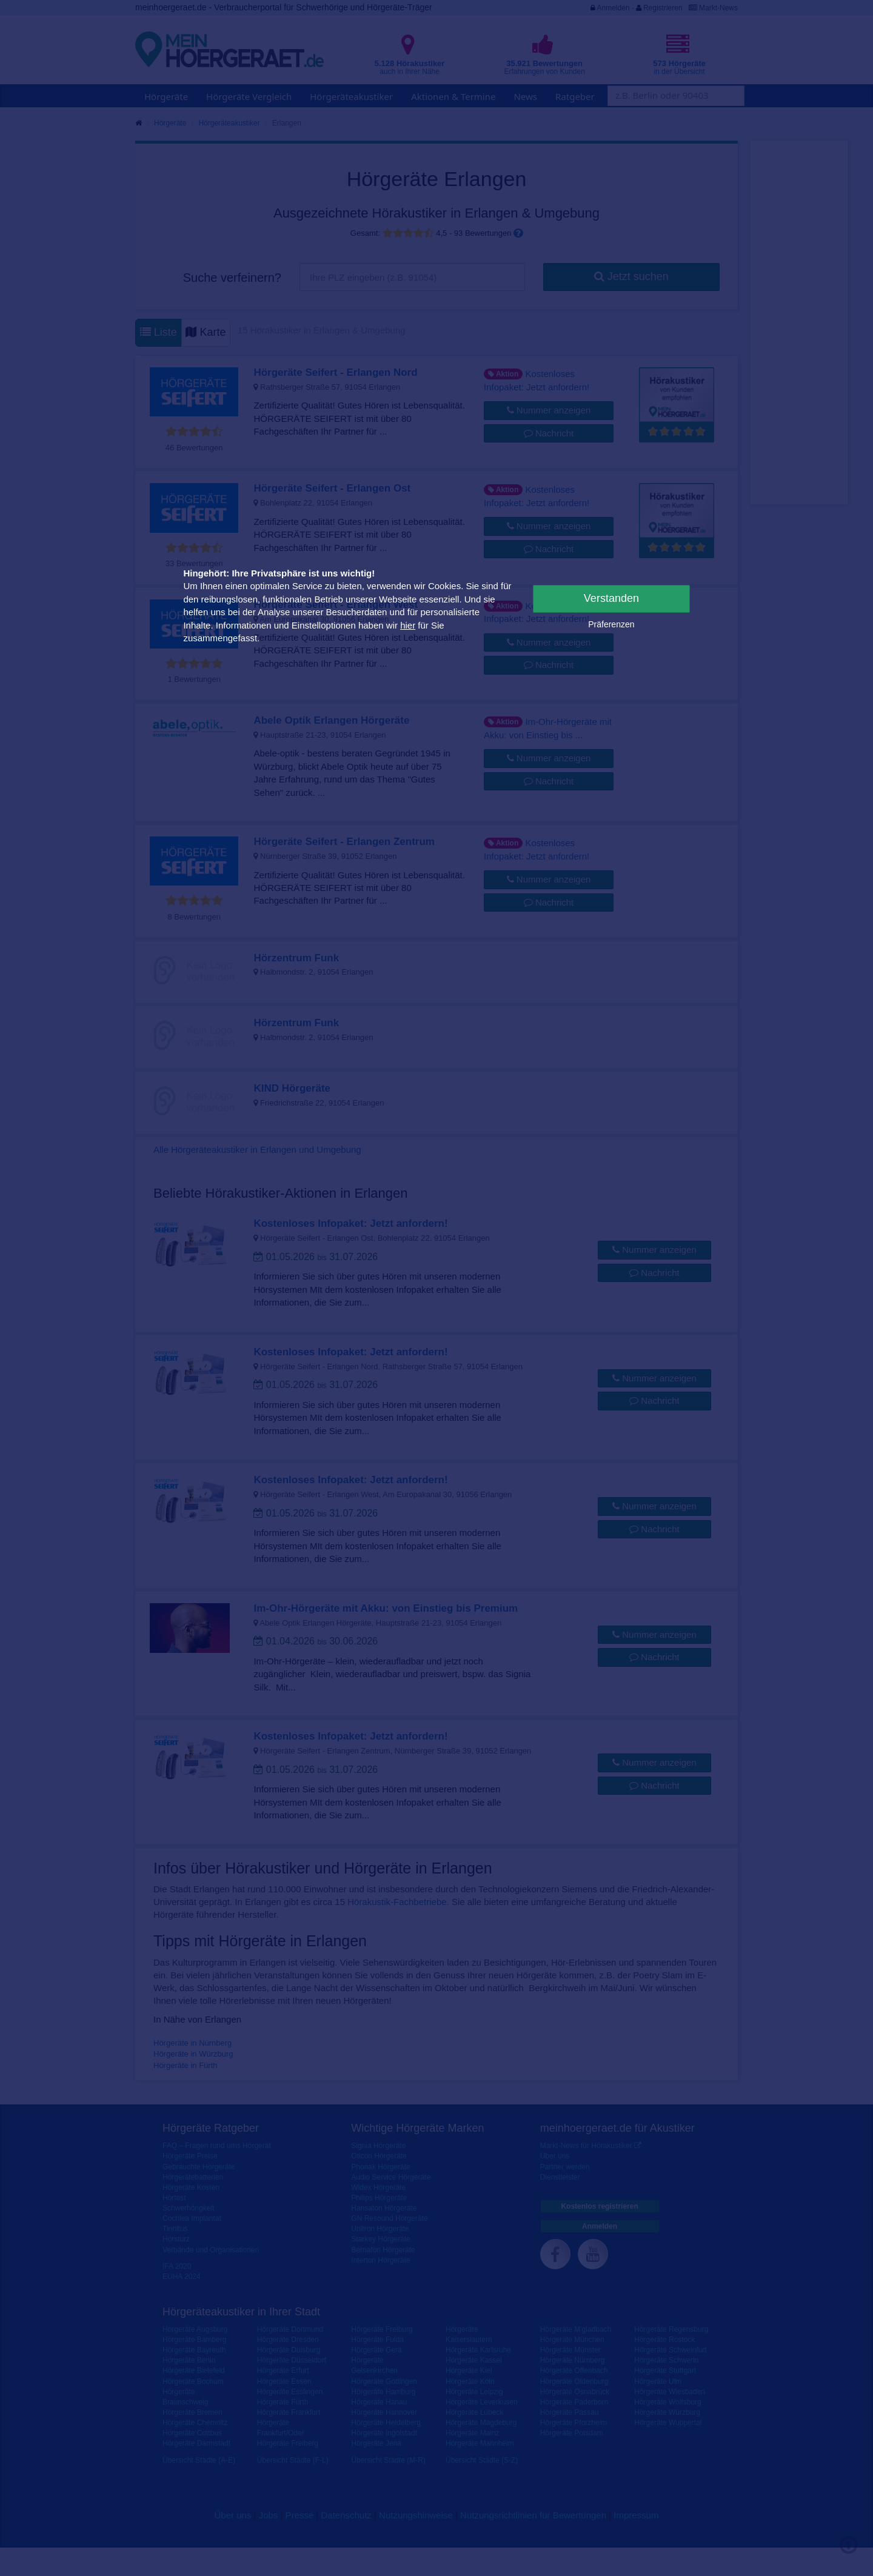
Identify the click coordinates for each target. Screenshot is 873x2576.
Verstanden (611, 598)
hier (407, 625)
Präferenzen (611, 624)
